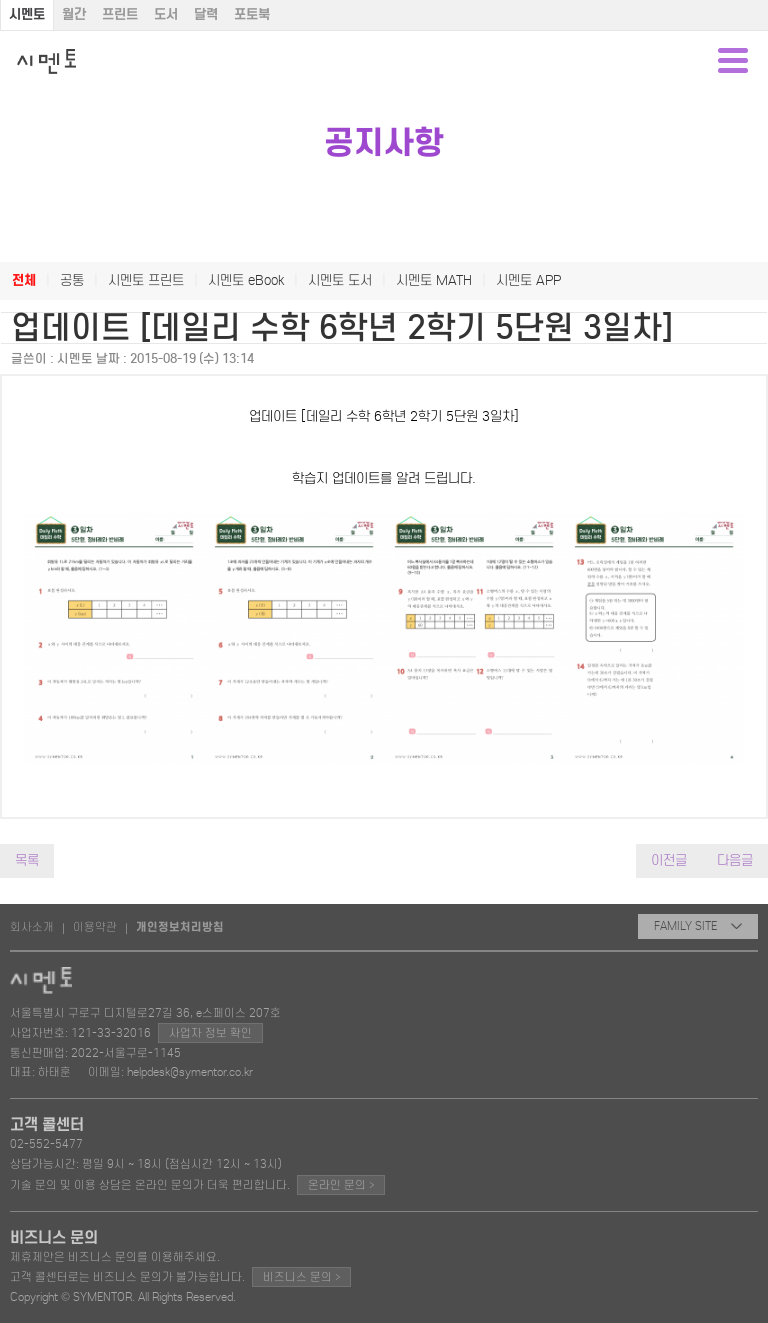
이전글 (669, 860)
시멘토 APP (528, 280)
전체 (24, 280)
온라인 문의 (341, 1184)
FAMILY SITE (698, 926)
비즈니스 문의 (301, 1276)
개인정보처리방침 (180, 927)
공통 (72, 280)
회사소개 (32, 927)
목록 (27, 860)
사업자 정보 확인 (210, 1033)
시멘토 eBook (246, 280)
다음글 (735, 860)
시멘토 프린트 (146, 280)
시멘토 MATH (434, 280)
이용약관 (95, 927)
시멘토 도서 (340, 280)
